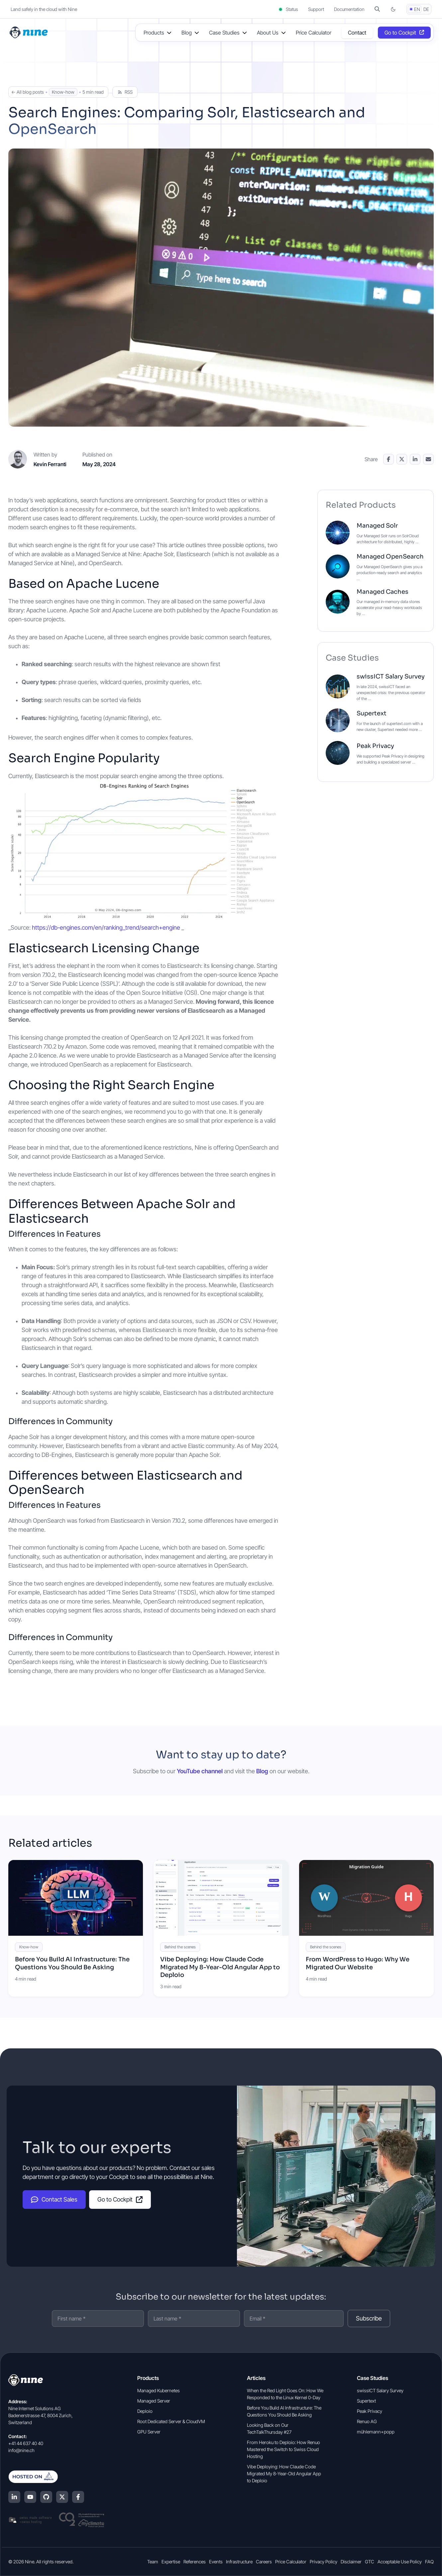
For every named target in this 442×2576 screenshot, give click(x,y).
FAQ (429, 2561)
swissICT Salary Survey (391, 676)
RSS (125, 92)
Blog (262, 1771)
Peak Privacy (375, 746)
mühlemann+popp (375, 2431)
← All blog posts (27, 92)
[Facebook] (78, 2497)
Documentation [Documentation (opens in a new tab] (349, 9)
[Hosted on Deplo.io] (56, 2476)
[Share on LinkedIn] (415, 459)
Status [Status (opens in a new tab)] (288, 9)
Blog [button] (186, 32)
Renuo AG (367, 2421)
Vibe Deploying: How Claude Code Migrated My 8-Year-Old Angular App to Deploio (220, 1967)
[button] (377, 9)
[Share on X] (401, 459)
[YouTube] (30, 2497)
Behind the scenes (180, 1946)
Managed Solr (377, 525)
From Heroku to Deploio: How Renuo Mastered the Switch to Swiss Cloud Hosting (283, 2449)
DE (426, 9)
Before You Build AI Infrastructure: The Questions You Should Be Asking (72, 1963)
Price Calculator (313, 32)
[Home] (29, 32)
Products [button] (154, 32)
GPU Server (149, 2431)
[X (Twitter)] (62, 2497)
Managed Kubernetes (158, 2390)
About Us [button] (267, 32)
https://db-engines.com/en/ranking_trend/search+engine (106, 927)
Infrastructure (239, 2561)
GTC (369, 2561)
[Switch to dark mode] (393, 9)
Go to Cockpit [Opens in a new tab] (400, 32)
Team (152, 2561)
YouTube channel (200, 1771)
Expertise (171, 2561)
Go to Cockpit (120, 2199)
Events (216, 2561)
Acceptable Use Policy (400, 2561)
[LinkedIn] (14, 2497)
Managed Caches (382, 591)
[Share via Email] (428, 459)
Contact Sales (54, 2199)
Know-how (63, 92)
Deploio (145, 2411)
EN (417, 9)
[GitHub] (46, 2497)
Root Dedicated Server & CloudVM (171, 2421)
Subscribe (369, 2318)
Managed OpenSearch (390, 556)
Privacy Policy (323, 2561)
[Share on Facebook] (388, 459)
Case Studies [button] (224, 32)
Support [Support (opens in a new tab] (316, 9)
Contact (357, 32)
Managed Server (153, 2401)
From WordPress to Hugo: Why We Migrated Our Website (357, 1963)
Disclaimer (351, 2561)
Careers (264, 2561)
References (194, 2561)
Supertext (372, 713)
